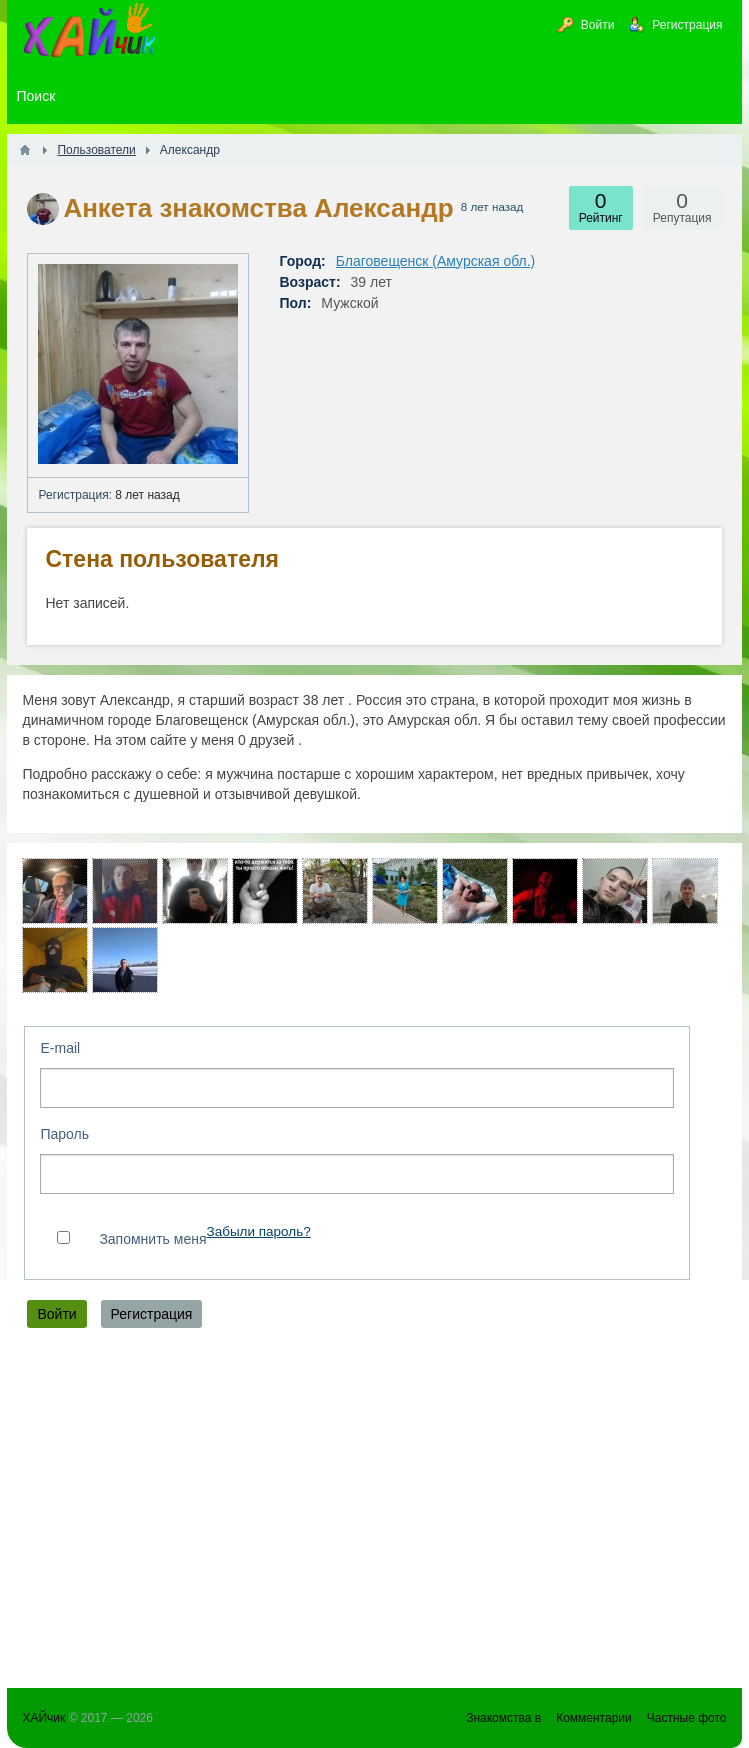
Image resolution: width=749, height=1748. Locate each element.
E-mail (60, 1048)
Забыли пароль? (258, 1231)
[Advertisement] (374, 1513)
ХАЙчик (43, 1718)
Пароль (64, 1134)
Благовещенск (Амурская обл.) (436, 261)
